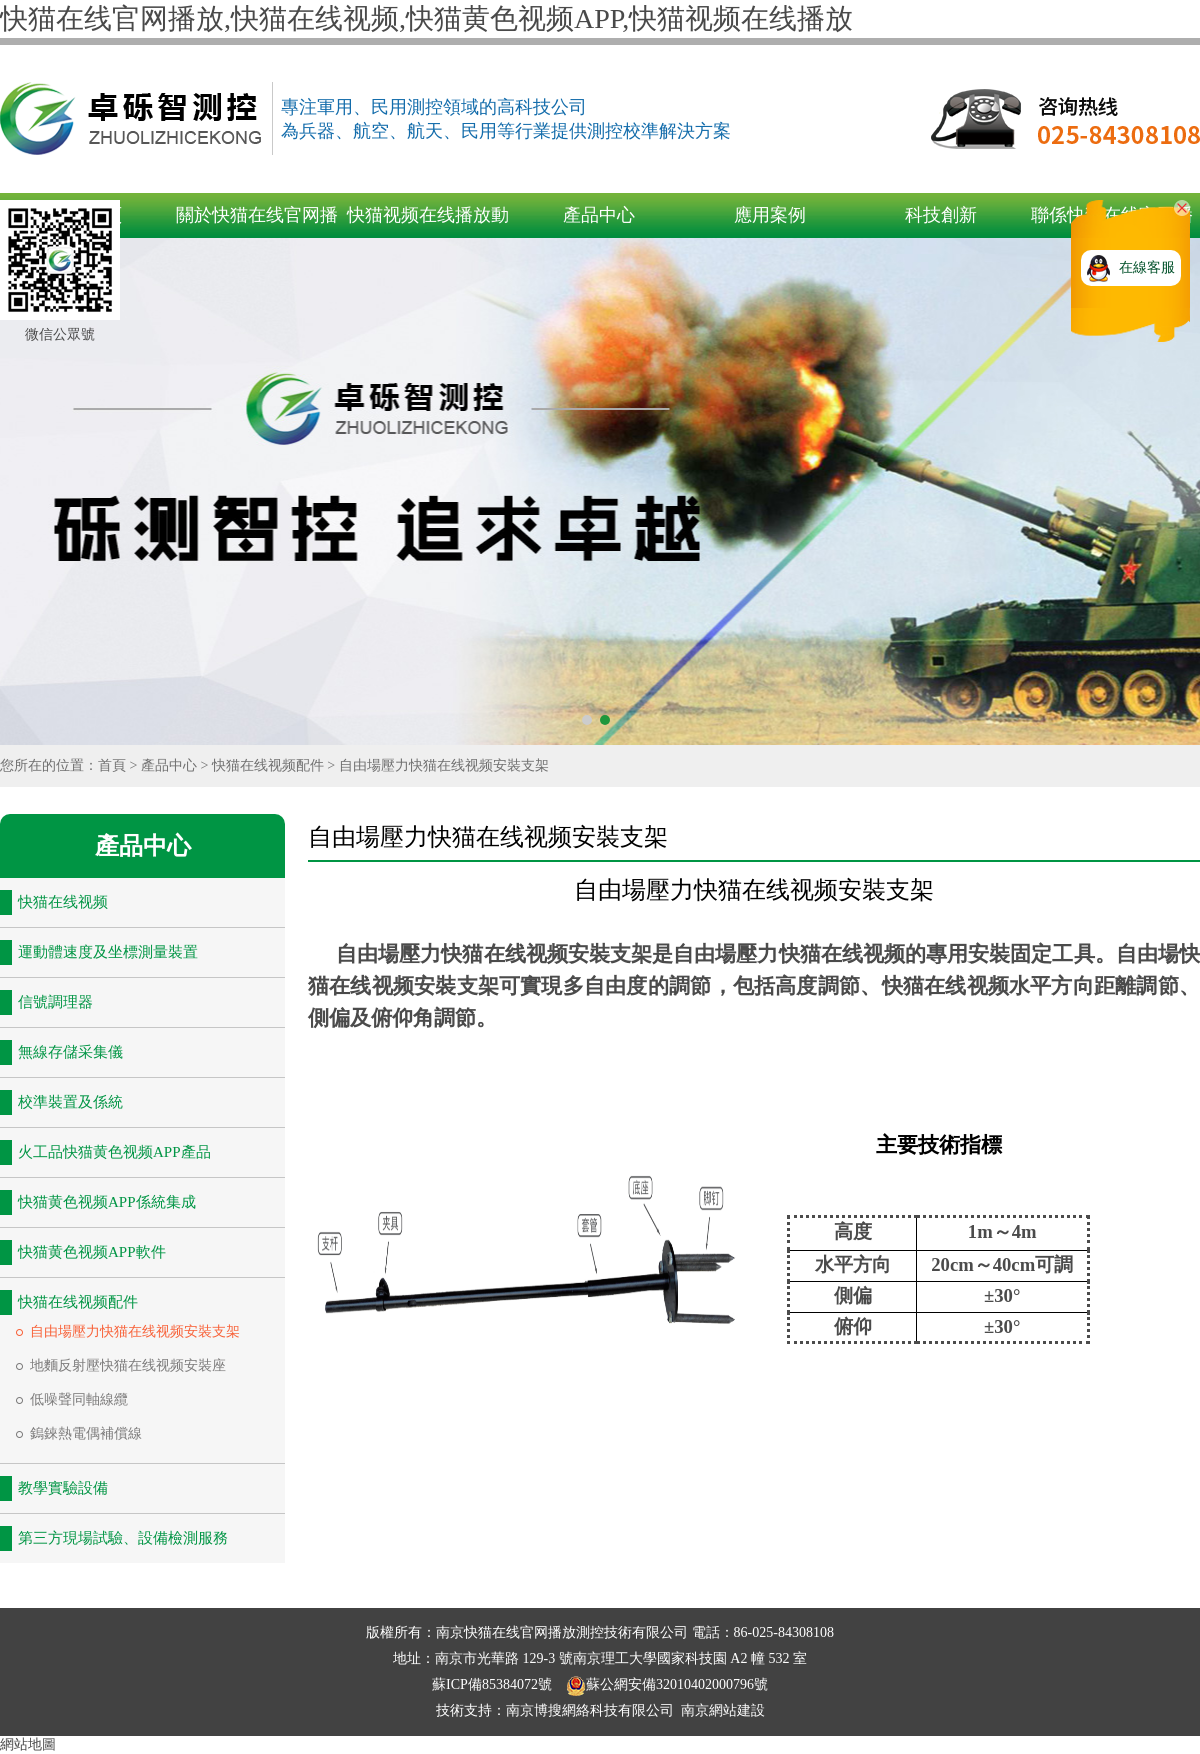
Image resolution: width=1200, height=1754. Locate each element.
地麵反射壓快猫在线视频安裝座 (128, 1365)
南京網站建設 (723, 1710)
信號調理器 (55, 1002)
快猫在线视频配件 (268, 765)
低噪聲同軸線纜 (79, 1399)
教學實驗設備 (63, 1488)
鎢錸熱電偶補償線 (86, 1433)
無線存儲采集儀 (70, 1052)
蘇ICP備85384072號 (493, 1684)
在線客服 (1147, 267)
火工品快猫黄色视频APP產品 (114, 1152)
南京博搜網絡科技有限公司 (590, 1710)
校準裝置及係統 (70, 1102)
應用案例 (770, 215)
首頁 (112, 765)
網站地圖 (28, 1744)
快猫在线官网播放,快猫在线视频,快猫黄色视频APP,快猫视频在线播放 (426, 18)
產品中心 (599, 215)
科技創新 (941, 215)
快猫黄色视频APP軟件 (92, 1252)
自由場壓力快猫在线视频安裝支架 (444, 765)
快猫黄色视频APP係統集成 (107, 1202)
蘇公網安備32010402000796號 (667, 1684)
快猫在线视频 (63, 902)
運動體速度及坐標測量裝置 (108, 952)
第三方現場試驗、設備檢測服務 (123, 1538)
